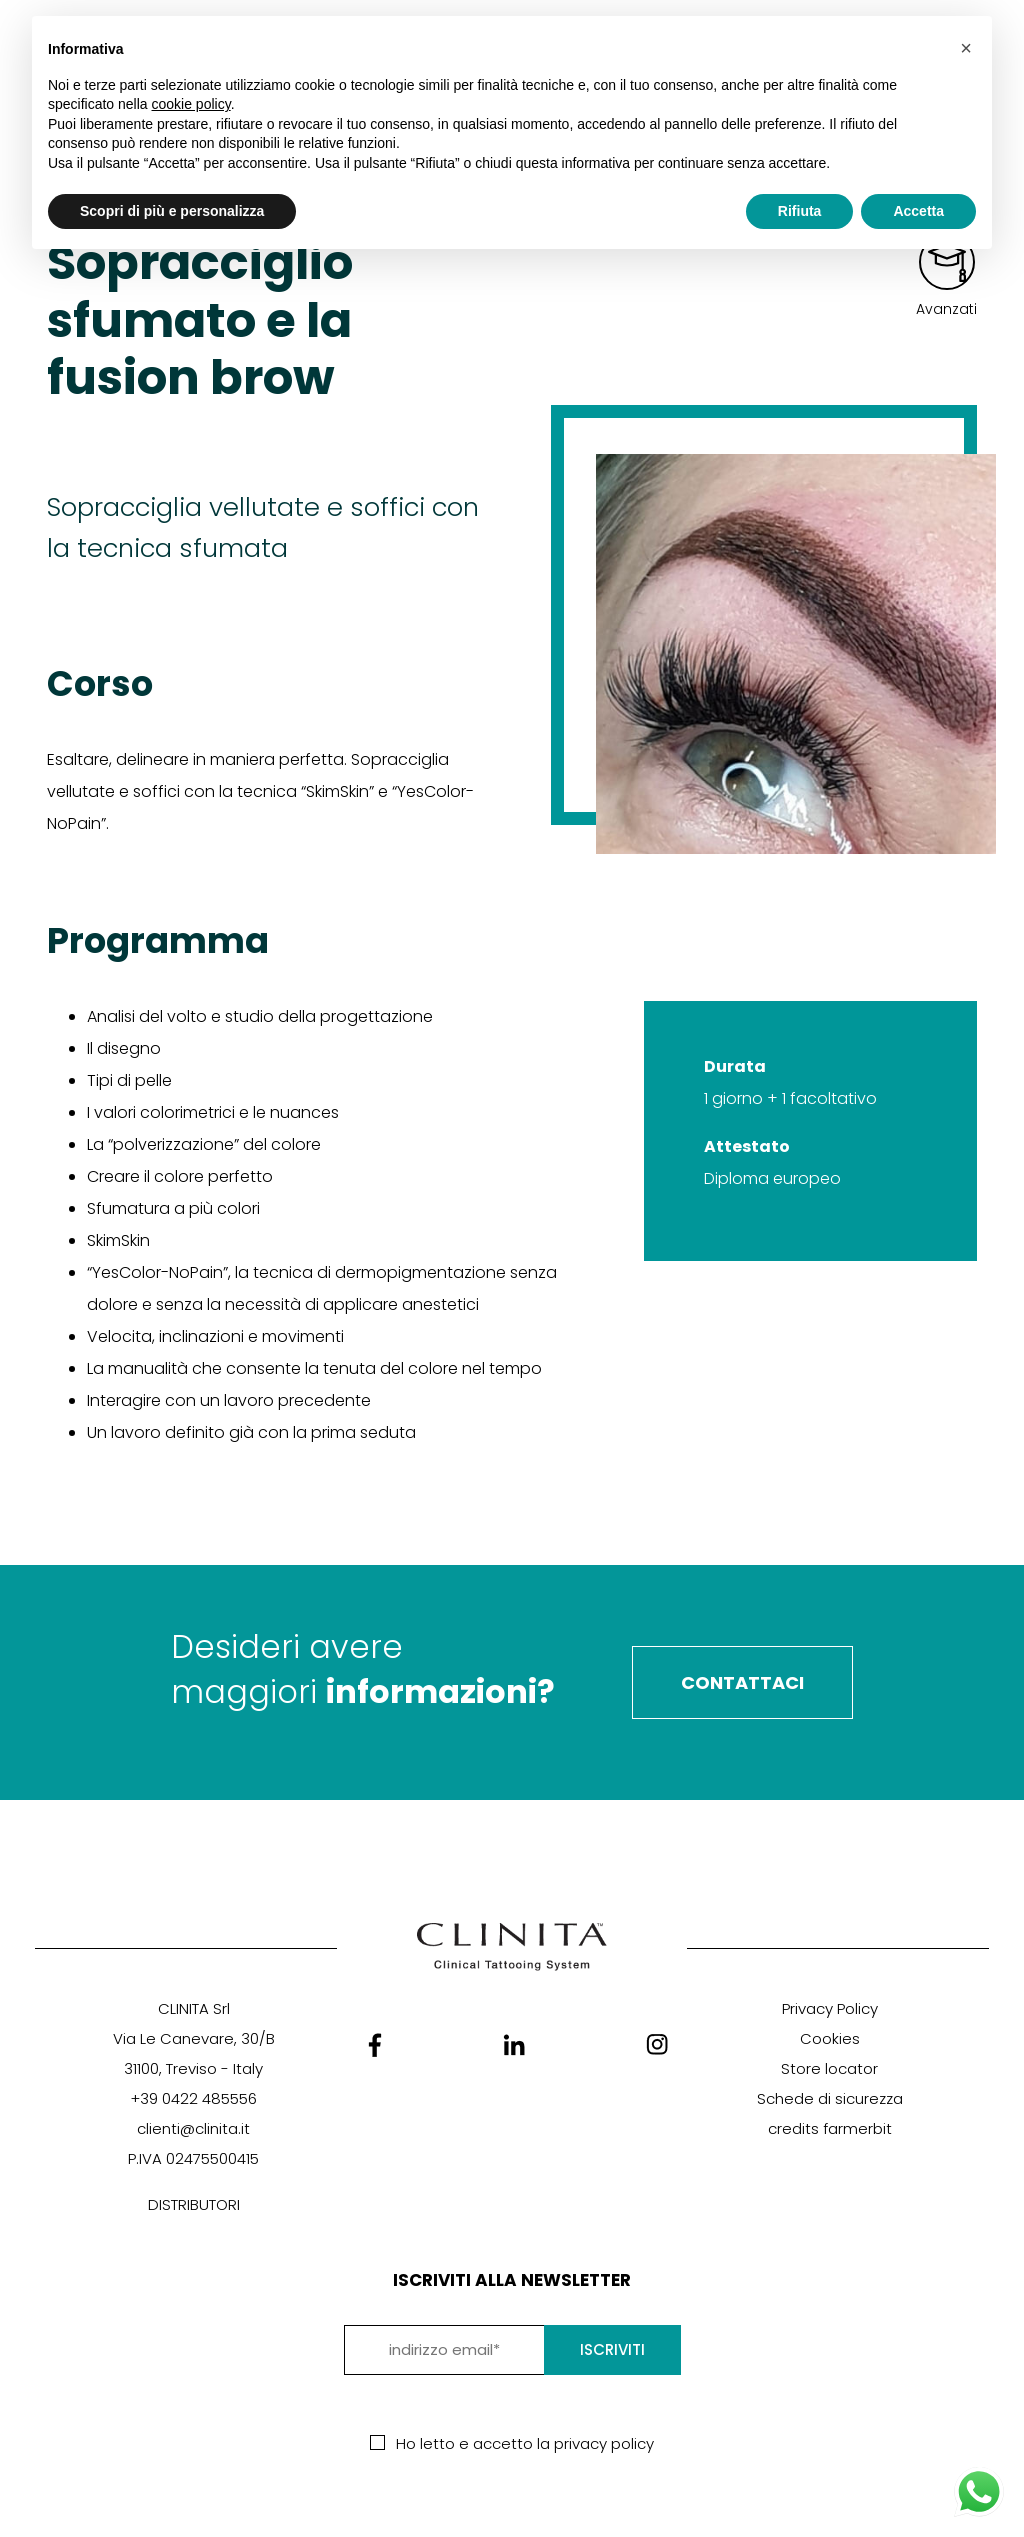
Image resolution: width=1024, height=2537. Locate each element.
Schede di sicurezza (830, 2098)
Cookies (830, 2038)
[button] (966, 48)
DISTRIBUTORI (194, 2204)
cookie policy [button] (191, 104)
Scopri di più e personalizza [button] (172, 211)
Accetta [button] (918, 211)
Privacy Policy (830, 2008)
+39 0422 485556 (193, 2098)
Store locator (829, 2068)
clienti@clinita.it (193, 2128)
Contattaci (742, 1682)
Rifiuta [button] (800, 211)
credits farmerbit (830, 2128)
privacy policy (604, 2443)
